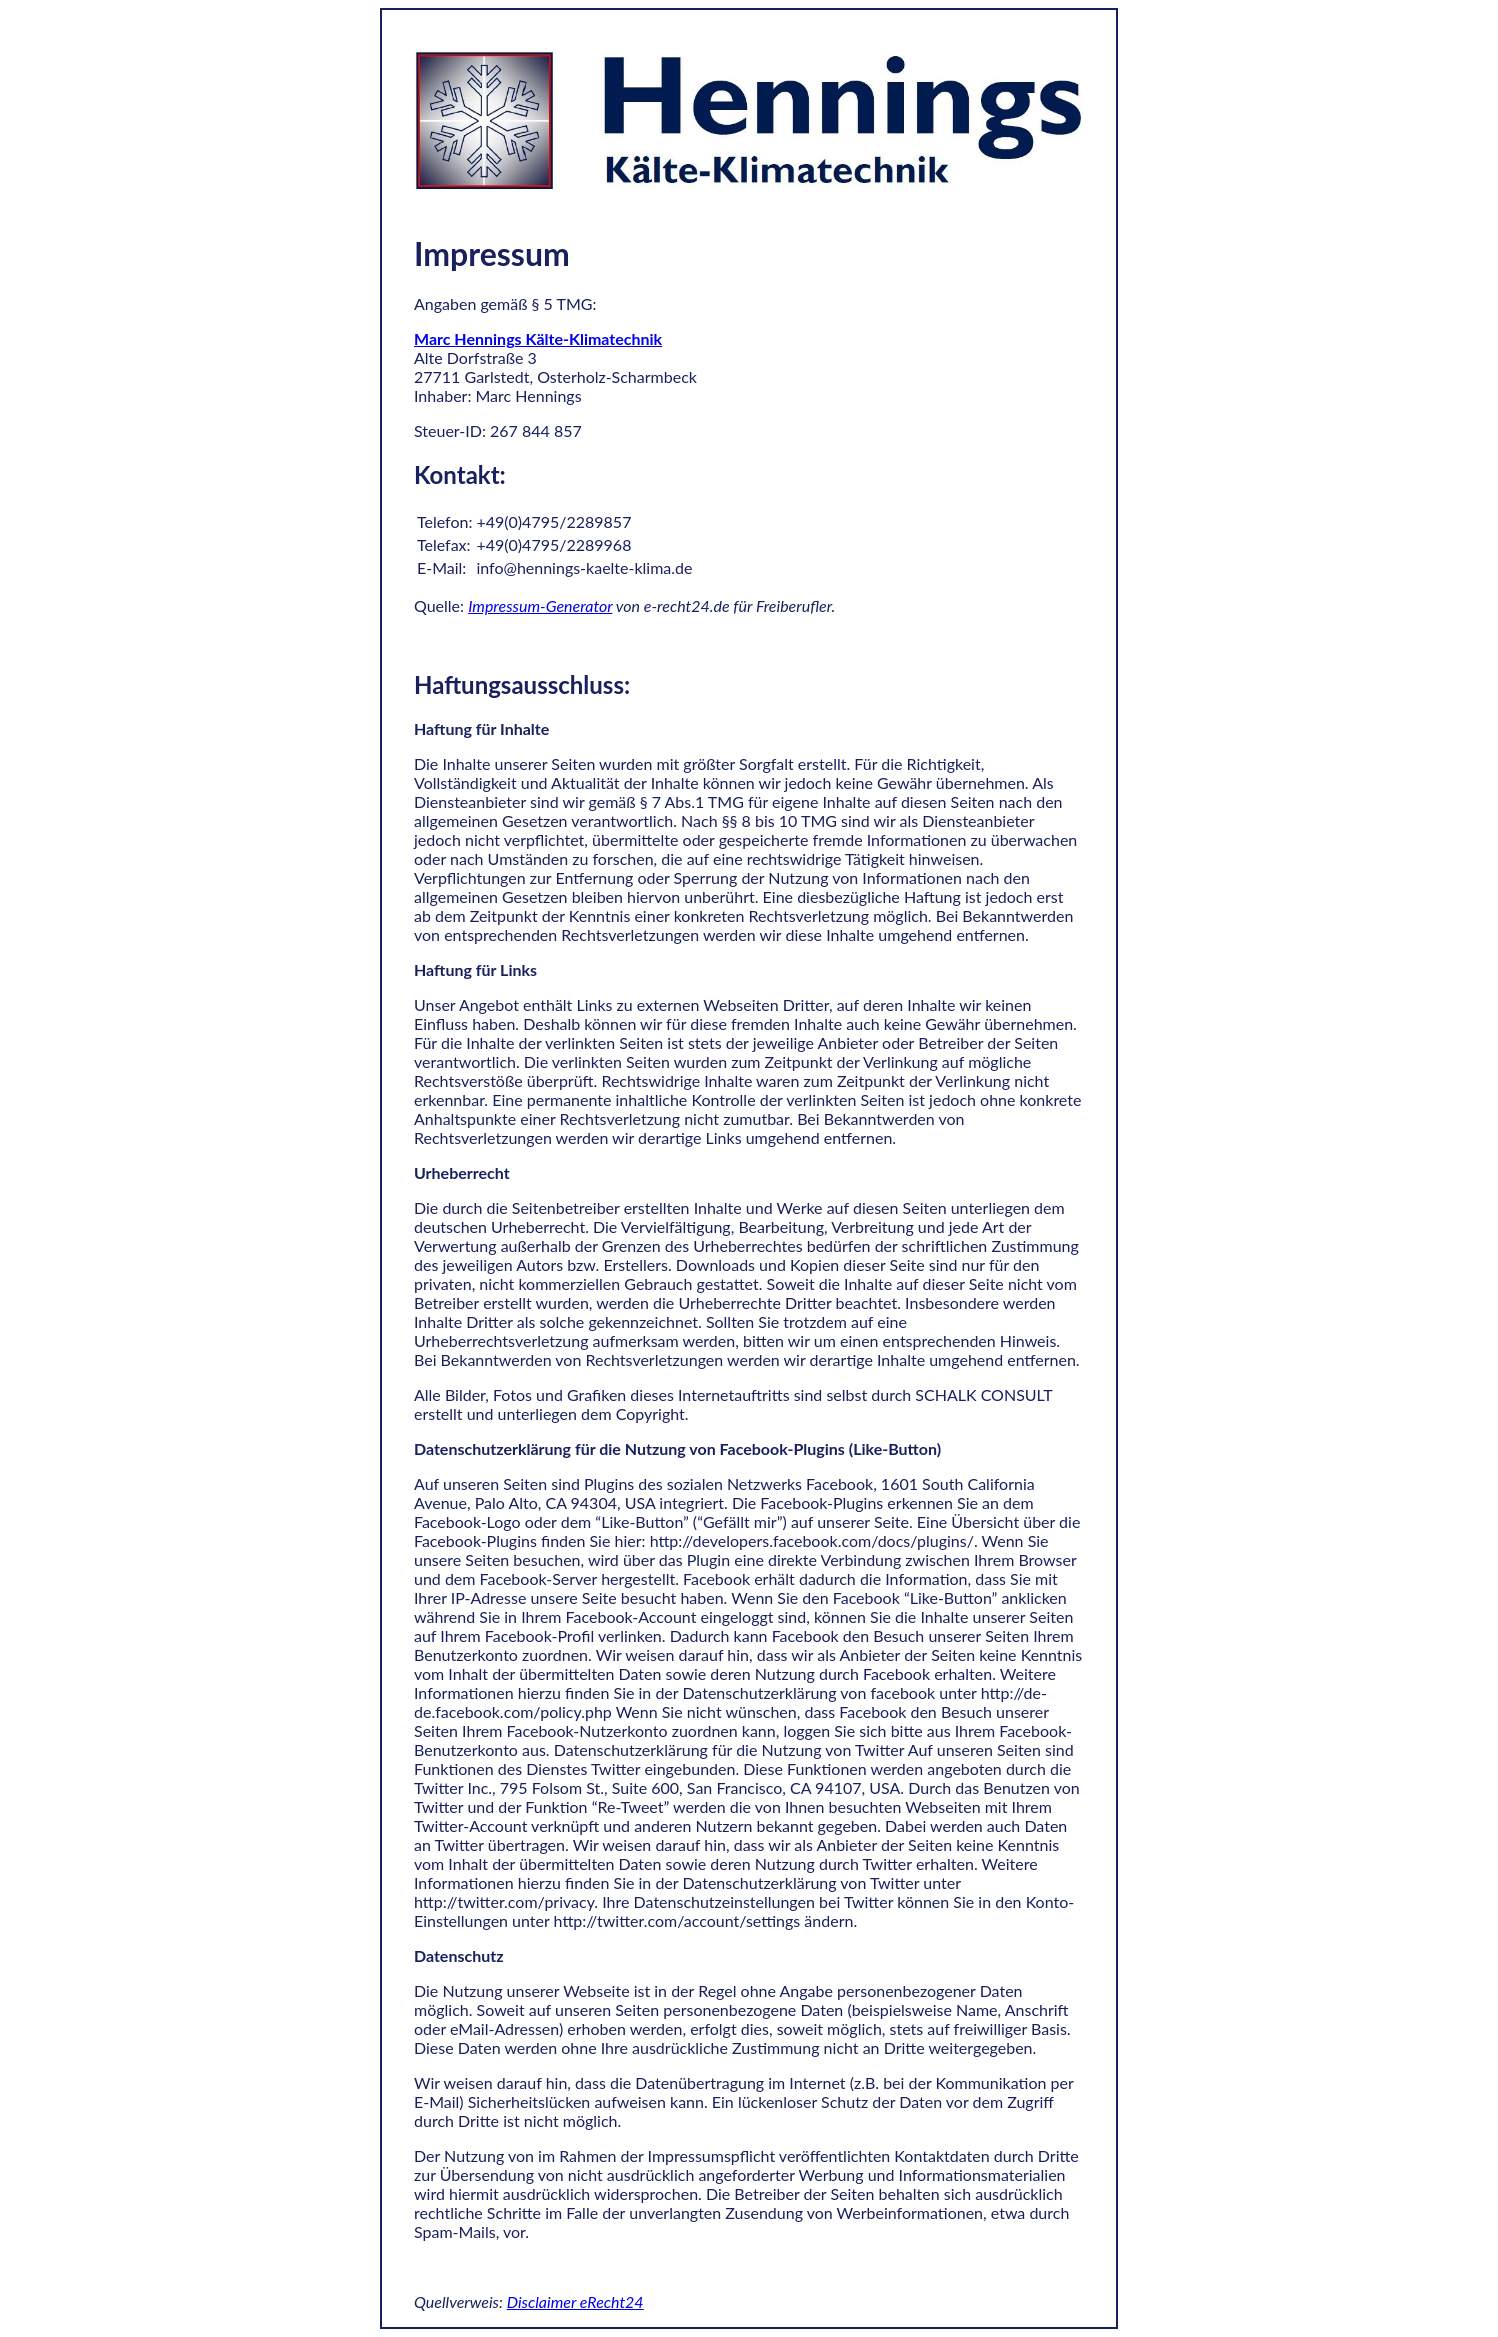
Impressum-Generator (540, 605)
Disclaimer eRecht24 (575, 2301)
